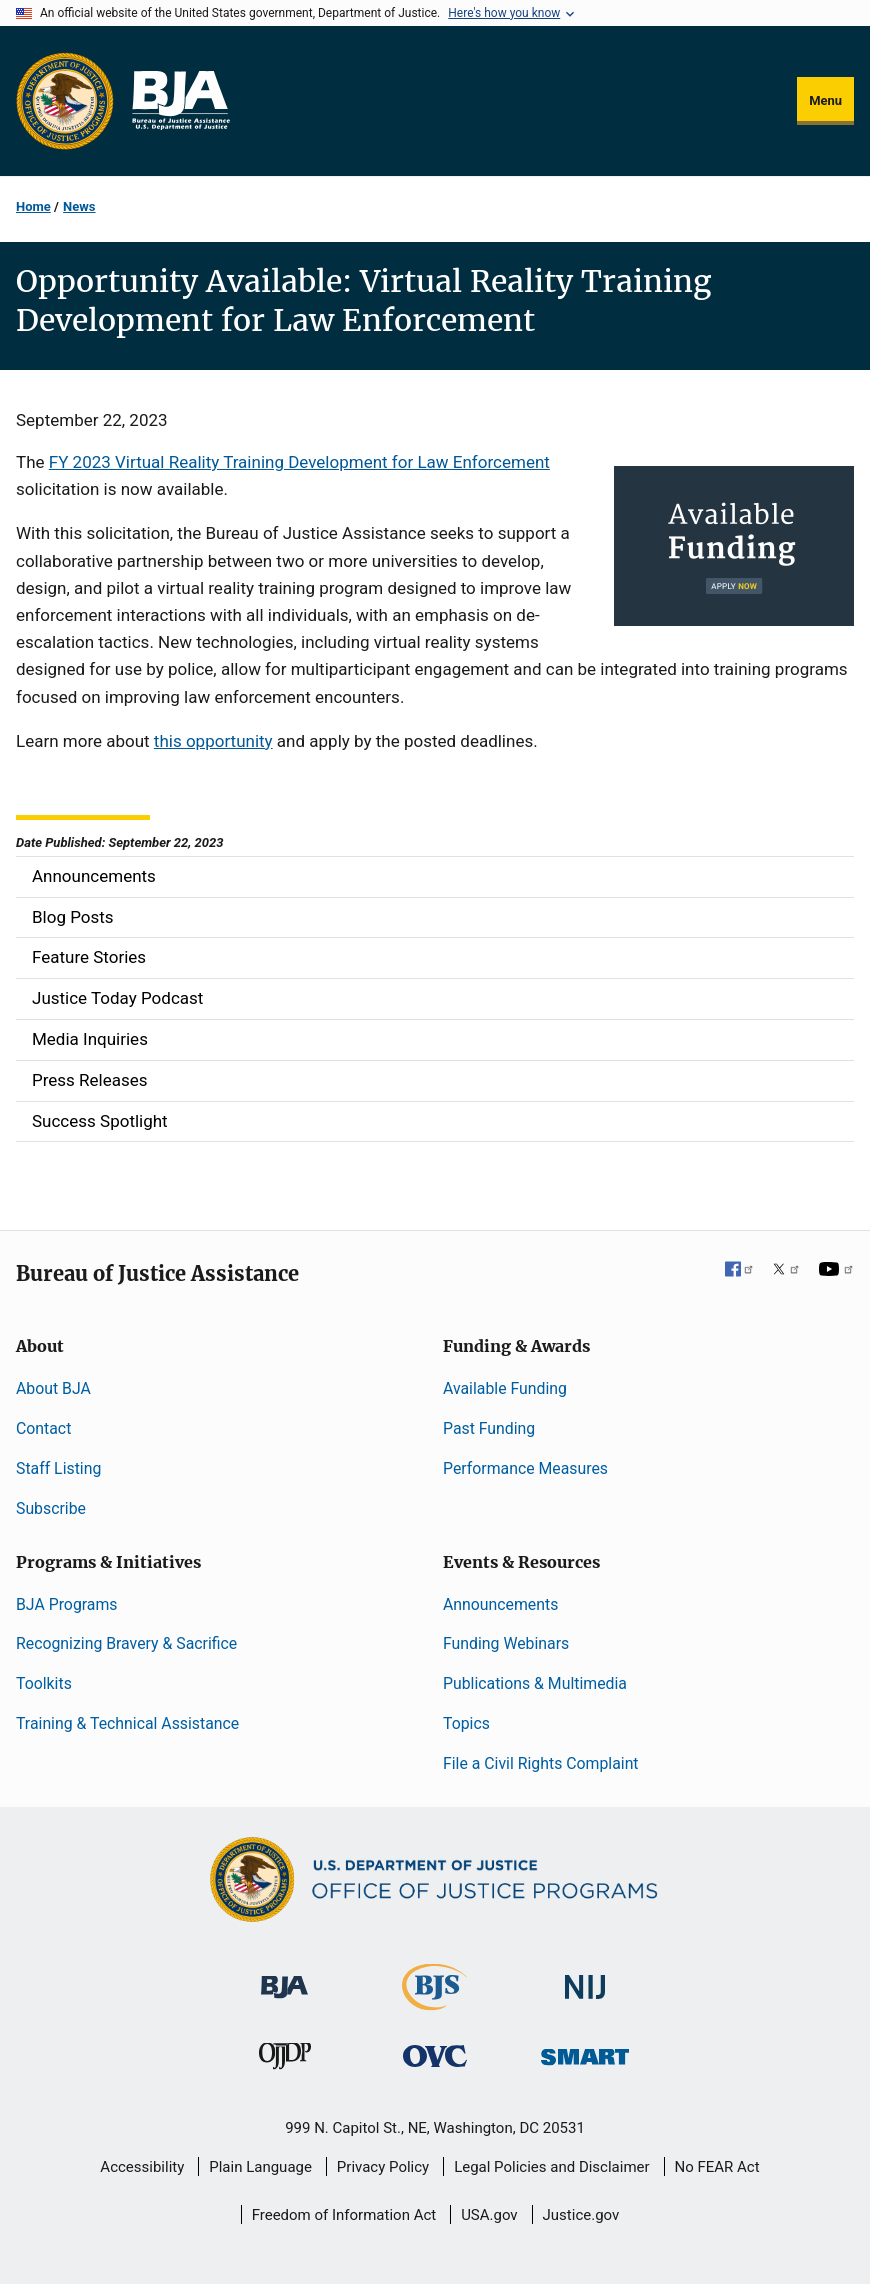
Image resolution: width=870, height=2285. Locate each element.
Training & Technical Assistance (127, 1723)
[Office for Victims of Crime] (435, 2055)
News (79, 206)
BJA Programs (67, 1604)
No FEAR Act (717, 2167)
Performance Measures (525, 1468)
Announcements (500, 1604)
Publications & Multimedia (535, 1683)
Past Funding (489, 1428)
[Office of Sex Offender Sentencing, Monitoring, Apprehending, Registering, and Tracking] (585, 2051)
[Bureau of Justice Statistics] (434, 2001)
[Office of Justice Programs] (65, 101)
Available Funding (505, 1388)
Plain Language (260, 2167)
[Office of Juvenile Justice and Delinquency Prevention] (285, 2060)
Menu (825, 100)
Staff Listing (58, 1468)
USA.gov (489, 2215)
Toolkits (44, 1683)
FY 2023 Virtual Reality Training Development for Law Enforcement (299, 462)
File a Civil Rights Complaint (541, 1763)
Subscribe (51, 1508)
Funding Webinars (506, 1643)
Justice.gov (581, 2215)
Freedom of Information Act (344, 2215)
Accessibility (142, 2167)
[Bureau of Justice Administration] (284, 1977)
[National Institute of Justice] (585, 1978)
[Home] (180, 101)
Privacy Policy (383, 2167)
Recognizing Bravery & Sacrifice (126, 1643)
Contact (43, 1428)
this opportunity (213, 741)
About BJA (53, 1388)
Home (33, 206)
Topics (466, 1723)
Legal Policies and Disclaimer (551, 2167)
